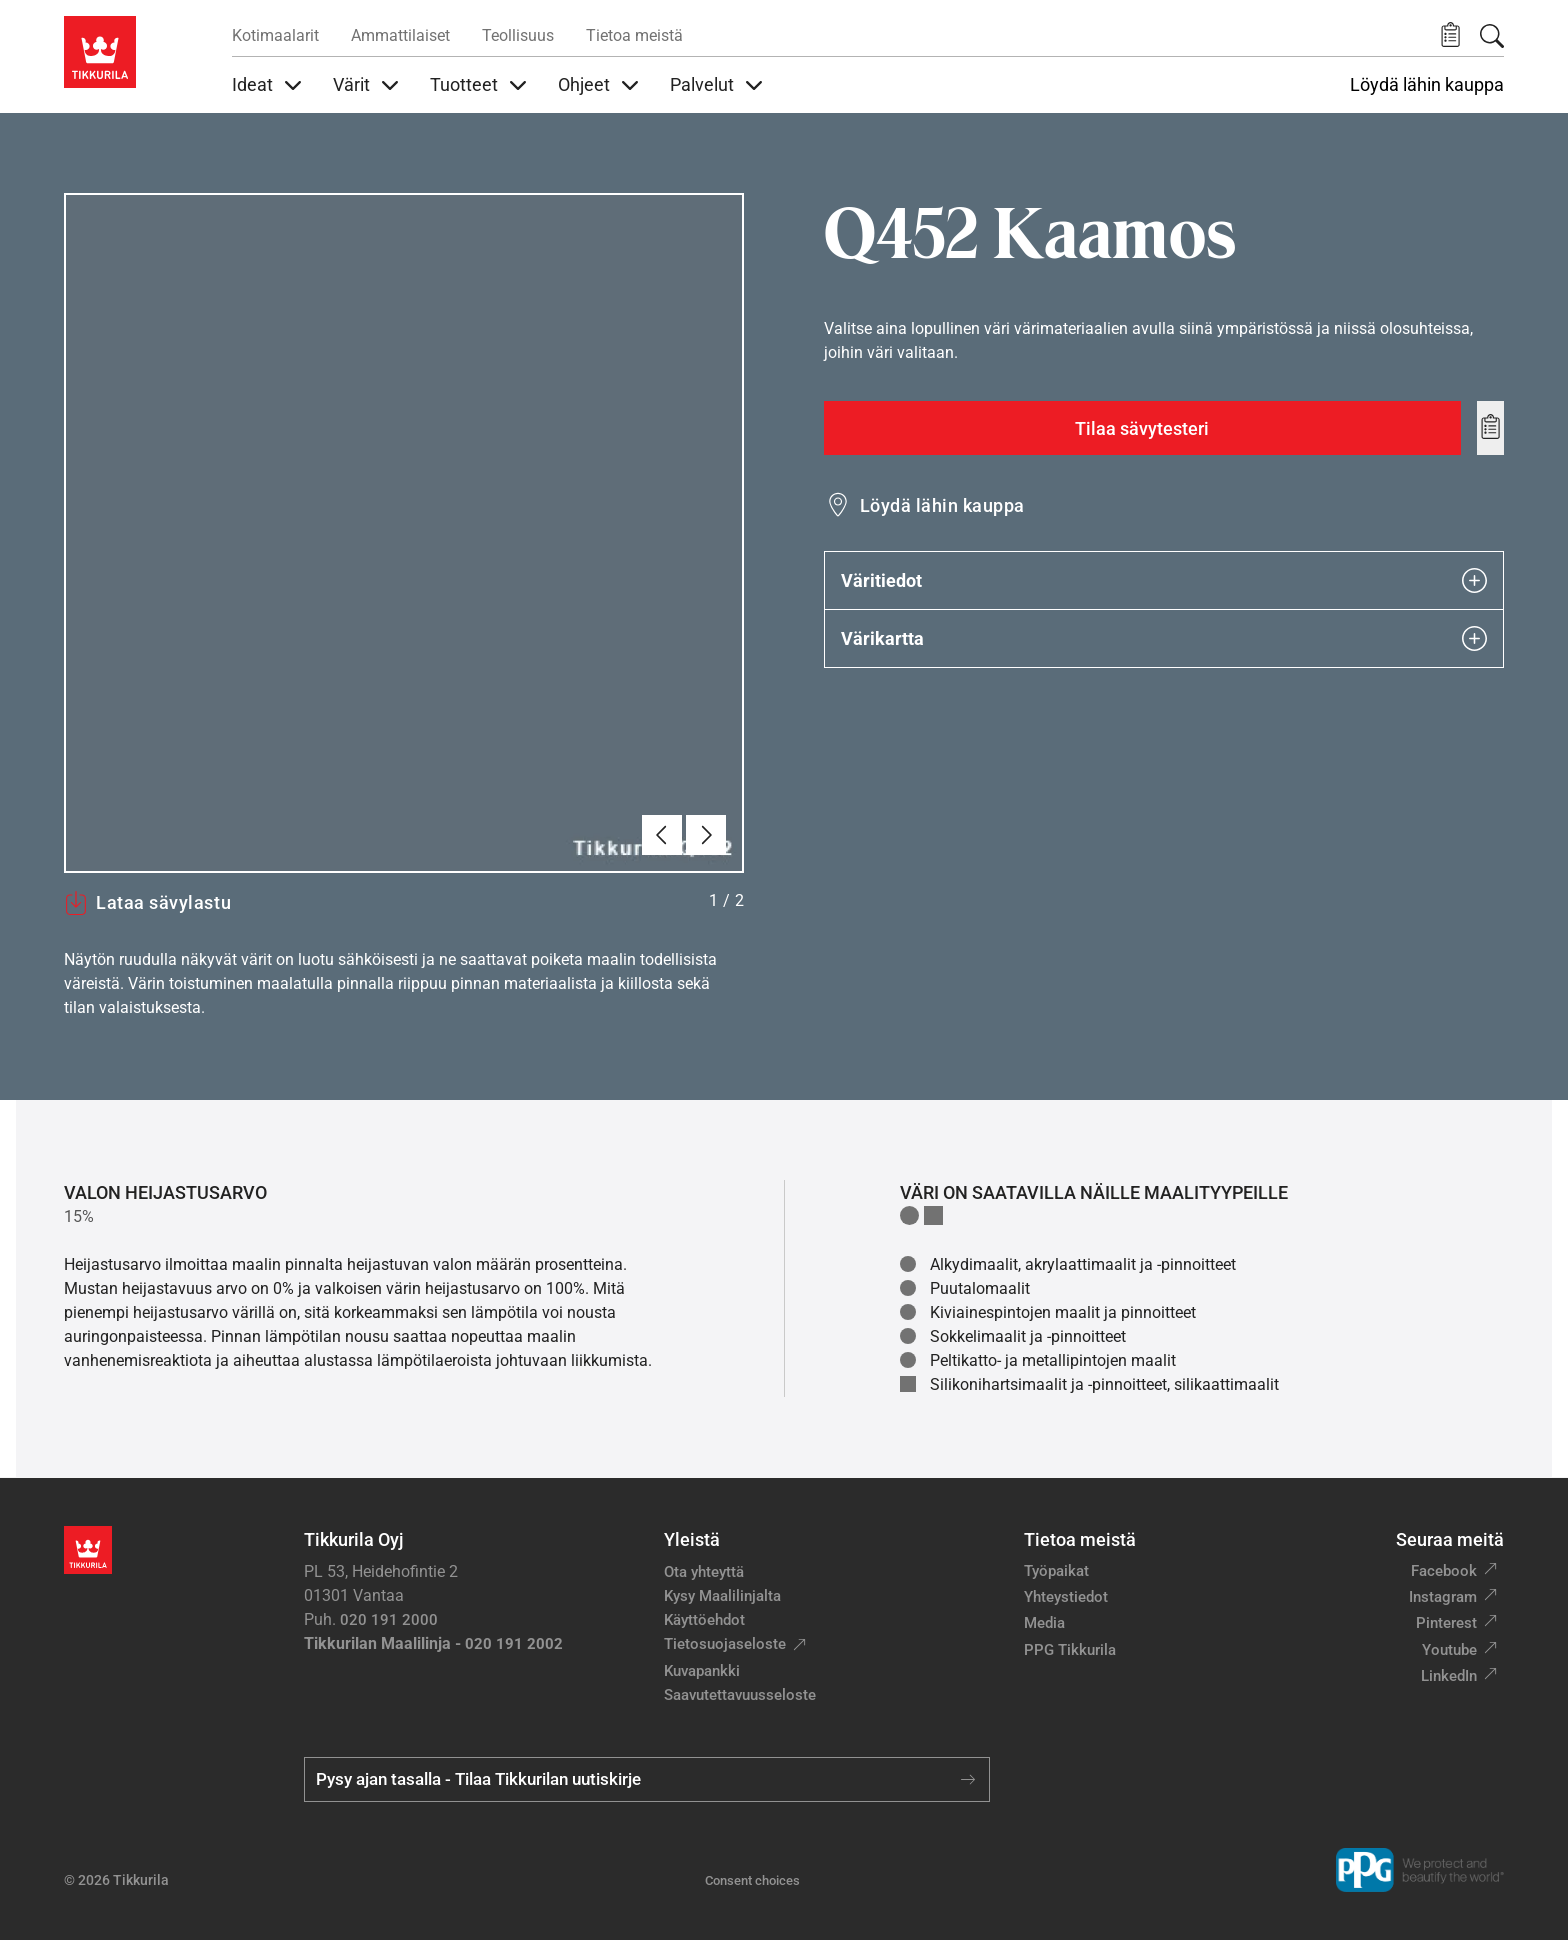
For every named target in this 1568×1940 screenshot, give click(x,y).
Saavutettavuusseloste (740, 1695)
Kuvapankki (702, 1671)
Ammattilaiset (400, 35)
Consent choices (752, 1880)
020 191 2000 (389, 1620)
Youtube (1449, 1650)
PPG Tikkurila (1070, 1650)
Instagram (1443, 1597)
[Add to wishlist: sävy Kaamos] (1490, 428)
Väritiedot (1164, 580)
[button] (1450, 35)
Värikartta (1164, 638)
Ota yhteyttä (704, 1572)
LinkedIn (1449, 1676)
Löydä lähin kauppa (1427, 85)
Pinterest (1446, 1623)
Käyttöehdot (704, 1620)
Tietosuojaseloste (725, 1644)
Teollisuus (518, 35)
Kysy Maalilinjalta (722, 1596)
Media (1044, 1623)
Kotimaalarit (275, 35)
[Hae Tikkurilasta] (1492, 36)
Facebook (1444, 1571)
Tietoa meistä (634, 35)
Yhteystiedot (1066, 1597)
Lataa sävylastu (147, 903)
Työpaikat (1056, 1571)
